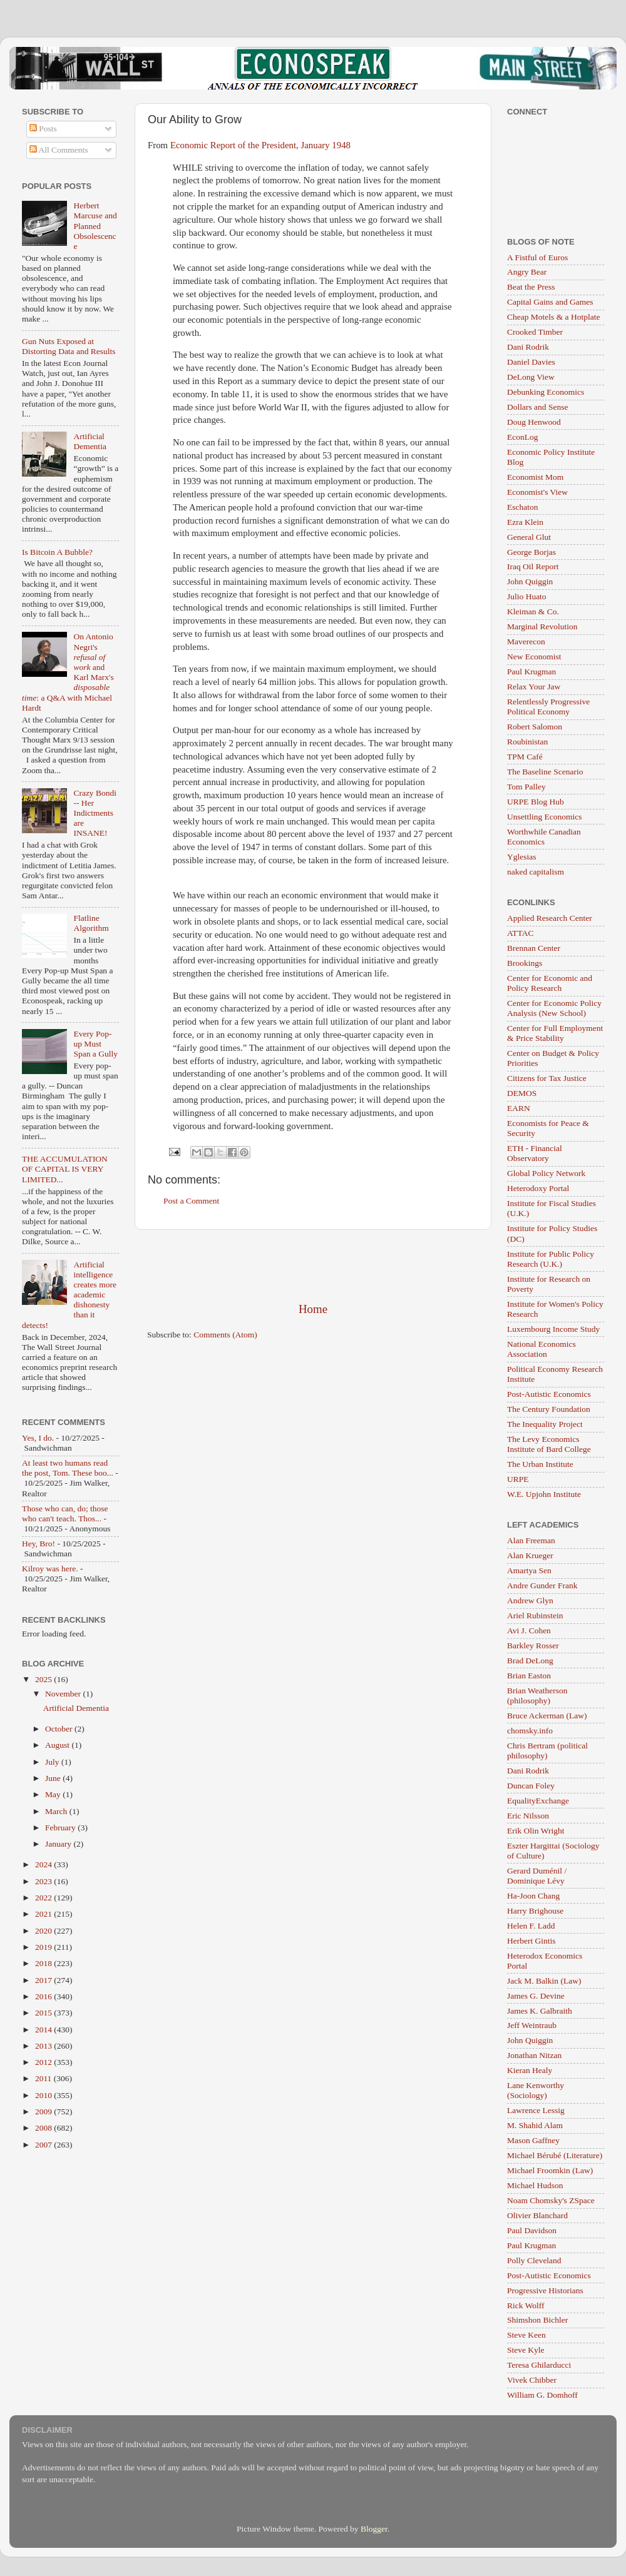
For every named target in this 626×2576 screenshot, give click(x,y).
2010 (44, 2095)
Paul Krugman (531, 671)
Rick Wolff (526, 2305)
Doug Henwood (534, 422)
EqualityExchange (538, 1800)
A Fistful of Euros (537, 257)
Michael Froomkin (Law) (550, 2170)
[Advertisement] (313, 1265)
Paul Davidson (532, 2230)
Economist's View (537, 492)
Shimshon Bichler (537, 2320)
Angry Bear (526, 271)
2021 (44, 1914)
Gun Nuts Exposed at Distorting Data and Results (69, 346)
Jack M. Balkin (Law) (544, 1980)
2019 (44, 1947)
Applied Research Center (549, 918)
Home (313, 1309)
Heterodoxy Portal (538, 1188)
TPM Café (525, 756)
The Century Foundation (548, 1409)
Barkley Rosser (533, 1645)
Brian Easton (529, 1675)
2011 (44, 2078)
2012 (44, 2062)
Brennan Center (533, 948)
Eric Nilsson (528, 1815)
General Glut (529, 537)
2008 (44, 2127)
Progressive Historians (545, 2290)
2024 (44, 1864)
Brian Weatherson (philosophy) (537, 1695)
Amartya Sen (529, 1570)
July (53, 1762)
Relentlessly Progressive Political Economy (548, 706)
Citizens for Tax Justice (547, 1078)
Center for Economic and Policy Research (549, 983)
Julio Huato (526, 596)
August (58, 1745)
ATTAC (520, 933)
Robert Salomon (534, 726)
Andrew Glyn (530, 1600)
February (61, 1827)
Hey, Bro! (38, 1543)
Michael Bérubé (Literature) (554, 2155)
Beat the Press (531, 287)
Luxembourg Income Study (553, 1329)
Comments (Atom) (225, 1334)
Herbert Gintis (531, 1940)
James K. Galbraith (539, 2011)
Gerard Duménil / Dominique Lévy (537, 1875)
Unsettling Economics (544, 816)
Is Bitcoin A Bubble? (57, 552)
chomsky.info (530, 1730)
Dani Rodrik (528, 347)
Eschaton (522, 507)
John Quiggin (530, 581)
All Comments (58, 150)
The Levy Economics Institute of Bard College (549, 1444)
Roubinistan (527, 741)
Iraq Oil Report (532, 566)
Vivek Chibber (532, 2380)
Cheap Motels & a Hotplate (553, 317)
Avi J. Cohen (529, 1630)
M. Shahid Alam (535, 2125)
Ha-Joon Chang (533, 1895)
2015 (44, 2012)
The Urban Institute (540, 1464)
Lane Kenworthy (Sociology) (535, 2090)
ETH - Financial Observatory (534, 1153)
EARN (518, 1108)
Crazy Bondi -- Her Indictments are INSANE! (94, 813)
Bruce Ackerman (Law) (547, 1715)
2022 (44, 1897)
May (54, 1794)
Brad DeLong (530, 1660)
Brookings (524, 963)
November (64, 1693)
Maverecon (526, 641)
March (57, 1811)
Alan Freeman (531, 1540)
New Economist (534, 656)
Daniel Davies (531, 362)
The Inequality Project (545, 1424)
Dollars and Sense (537, 407)
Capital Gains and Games (550, 302)
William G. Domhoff (542, 2395)
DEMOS (521, 1093)
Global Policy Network (546, 1173)
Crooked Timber (535, 332)
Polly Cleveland (534, 2260)
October (59, 1728)
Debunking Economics (545, 392)
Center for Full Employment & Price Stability (555, 1033)
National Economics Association (541, 1349)
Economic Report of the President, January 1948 (260, 145)
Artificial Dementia (89, 441)
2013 (44, 2046)
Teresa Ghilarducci (539, 2365)
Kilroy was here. (50, 1568)
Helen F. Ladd (531, 1925)
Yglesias (521, 856)
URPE (518, 1479)
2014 (44, 2029)
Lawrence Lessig (536, 2110)
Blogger (374, 2528)
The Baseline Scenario (545, 771)
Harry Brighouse (535, 1910)
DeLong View (531, 377)
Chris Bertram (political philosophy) (547, 1750)
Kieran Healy (529, 2070)
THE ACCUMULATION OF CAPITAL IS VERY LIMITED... (65, 1169)
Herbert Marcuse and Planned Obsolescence (94, 226)
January (59, 1843)
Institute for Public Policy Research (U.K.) (550, 1259)
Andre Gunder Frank (542, 1585)
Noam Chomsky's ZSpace (551, 2200)
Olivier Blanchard (537, 2215)
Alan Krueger (530, 1555)
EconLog (522, 437)
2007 (44, 2144)
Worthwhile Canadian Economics (544, 836)
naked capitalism (535, 871)
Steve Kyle (526, 2350)
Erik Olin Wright (535, 1830)
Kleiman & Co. (533, 611)
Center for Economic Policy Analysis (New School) (554, 1008)
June (54, 1778)
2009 (44, 2111)
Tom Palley (526, 786)
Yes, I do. (38, 1438)
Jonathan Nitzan (534, 2055)
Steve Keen (526, 2335)
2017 (44, 1980)
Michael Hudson (535, 2185)
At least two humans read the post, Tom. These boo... (67, 1468)
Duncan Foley (531, 1785)
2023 (44, 1881)
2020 (44, 1930)
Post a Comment (191, 1200)
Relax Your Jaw (533, 686)
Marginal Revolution (542, 626)
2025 (44, 1679)
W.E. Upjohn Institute (544, 1494)
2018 (44, 1963)
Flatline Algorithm (90, 923)
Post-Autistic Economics (549, 1394)
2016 (44, 1996)
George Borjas (531, 552)
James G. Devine (536, 1995)
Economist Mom (535, 477)
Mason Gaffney (533, 2140)
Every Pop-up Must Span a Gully (95, 1043)
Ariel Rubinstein (535, 1615)
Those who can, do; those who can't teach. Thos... (65, 1513)
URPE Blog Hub (535, 801)
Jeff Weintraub (532, 2025)
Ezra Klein (525, 522)
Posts (43, 128)
